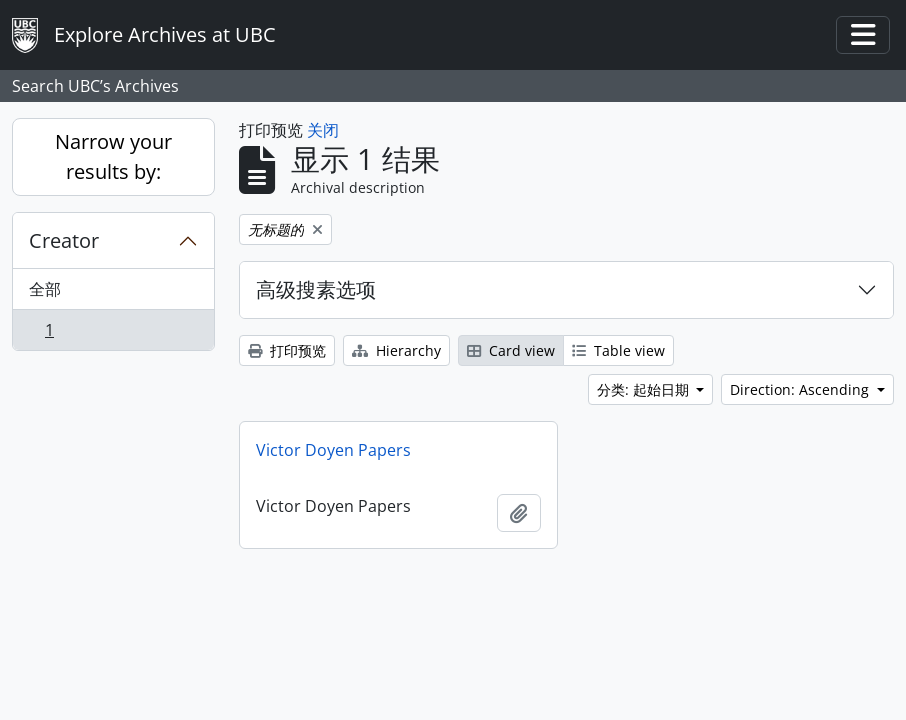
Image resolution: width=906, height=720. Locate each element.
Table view (618, 350)
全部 (45, 289)
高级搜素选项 (316, 289)
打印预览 (287, 350)
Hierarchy (396, 350)
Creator (64, 240)
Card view (511, 350)
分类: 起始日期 (645, 389)
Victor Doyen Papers (333, 450)
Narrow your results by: (113, 156)
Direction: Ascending (801, 389)
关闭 (323, 130)
